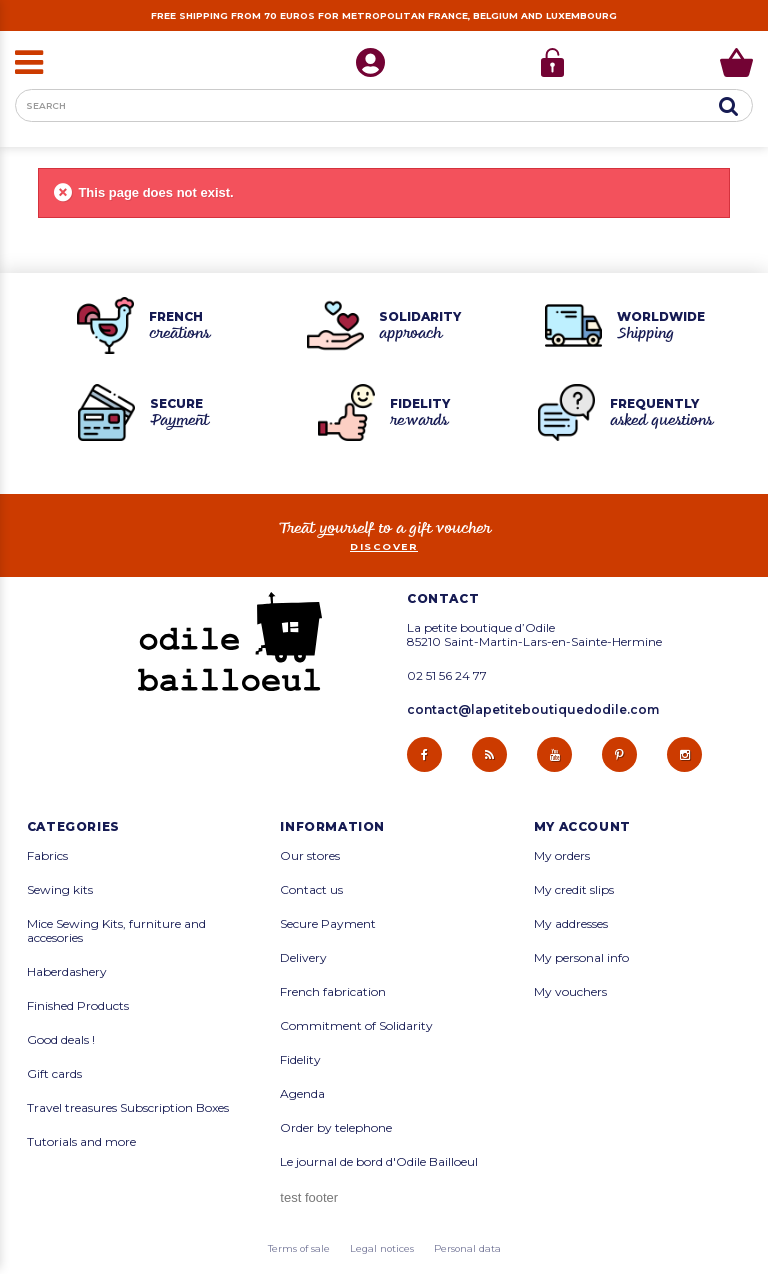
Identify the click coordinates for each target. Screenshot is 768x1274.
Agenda (302, 1094)
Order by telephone (336, 1128)
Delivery (303, 958)
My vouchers (570, 992)
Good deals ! (61, 1040)
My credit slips (574, 890)
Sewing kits (60, 890)
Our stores (310, 856)
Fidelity (300, 1060)
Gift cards (54, 1074)
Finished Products (78, 1006)
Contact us (311, 890)
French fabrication (333, 992)
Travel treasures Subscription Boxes (128, 1108)
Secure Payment (328, 924)
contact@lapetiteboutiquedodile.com (533, 709)
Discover (384, 546)
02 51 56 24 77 (447, 676)
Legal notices (382, 1248)
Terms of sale (299, 1248)
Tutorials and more (81, 1142)
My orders (562, 856)
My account (582, 827)
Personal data (467, 1248)
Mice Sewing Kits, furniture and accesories (116, 931)
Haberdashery (67, 972)
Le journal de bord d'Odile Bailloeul (379, 1162)
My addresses (571, 924)
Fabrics (47, 856)
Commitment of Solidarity (356, 1026)
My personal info (581, 958)
